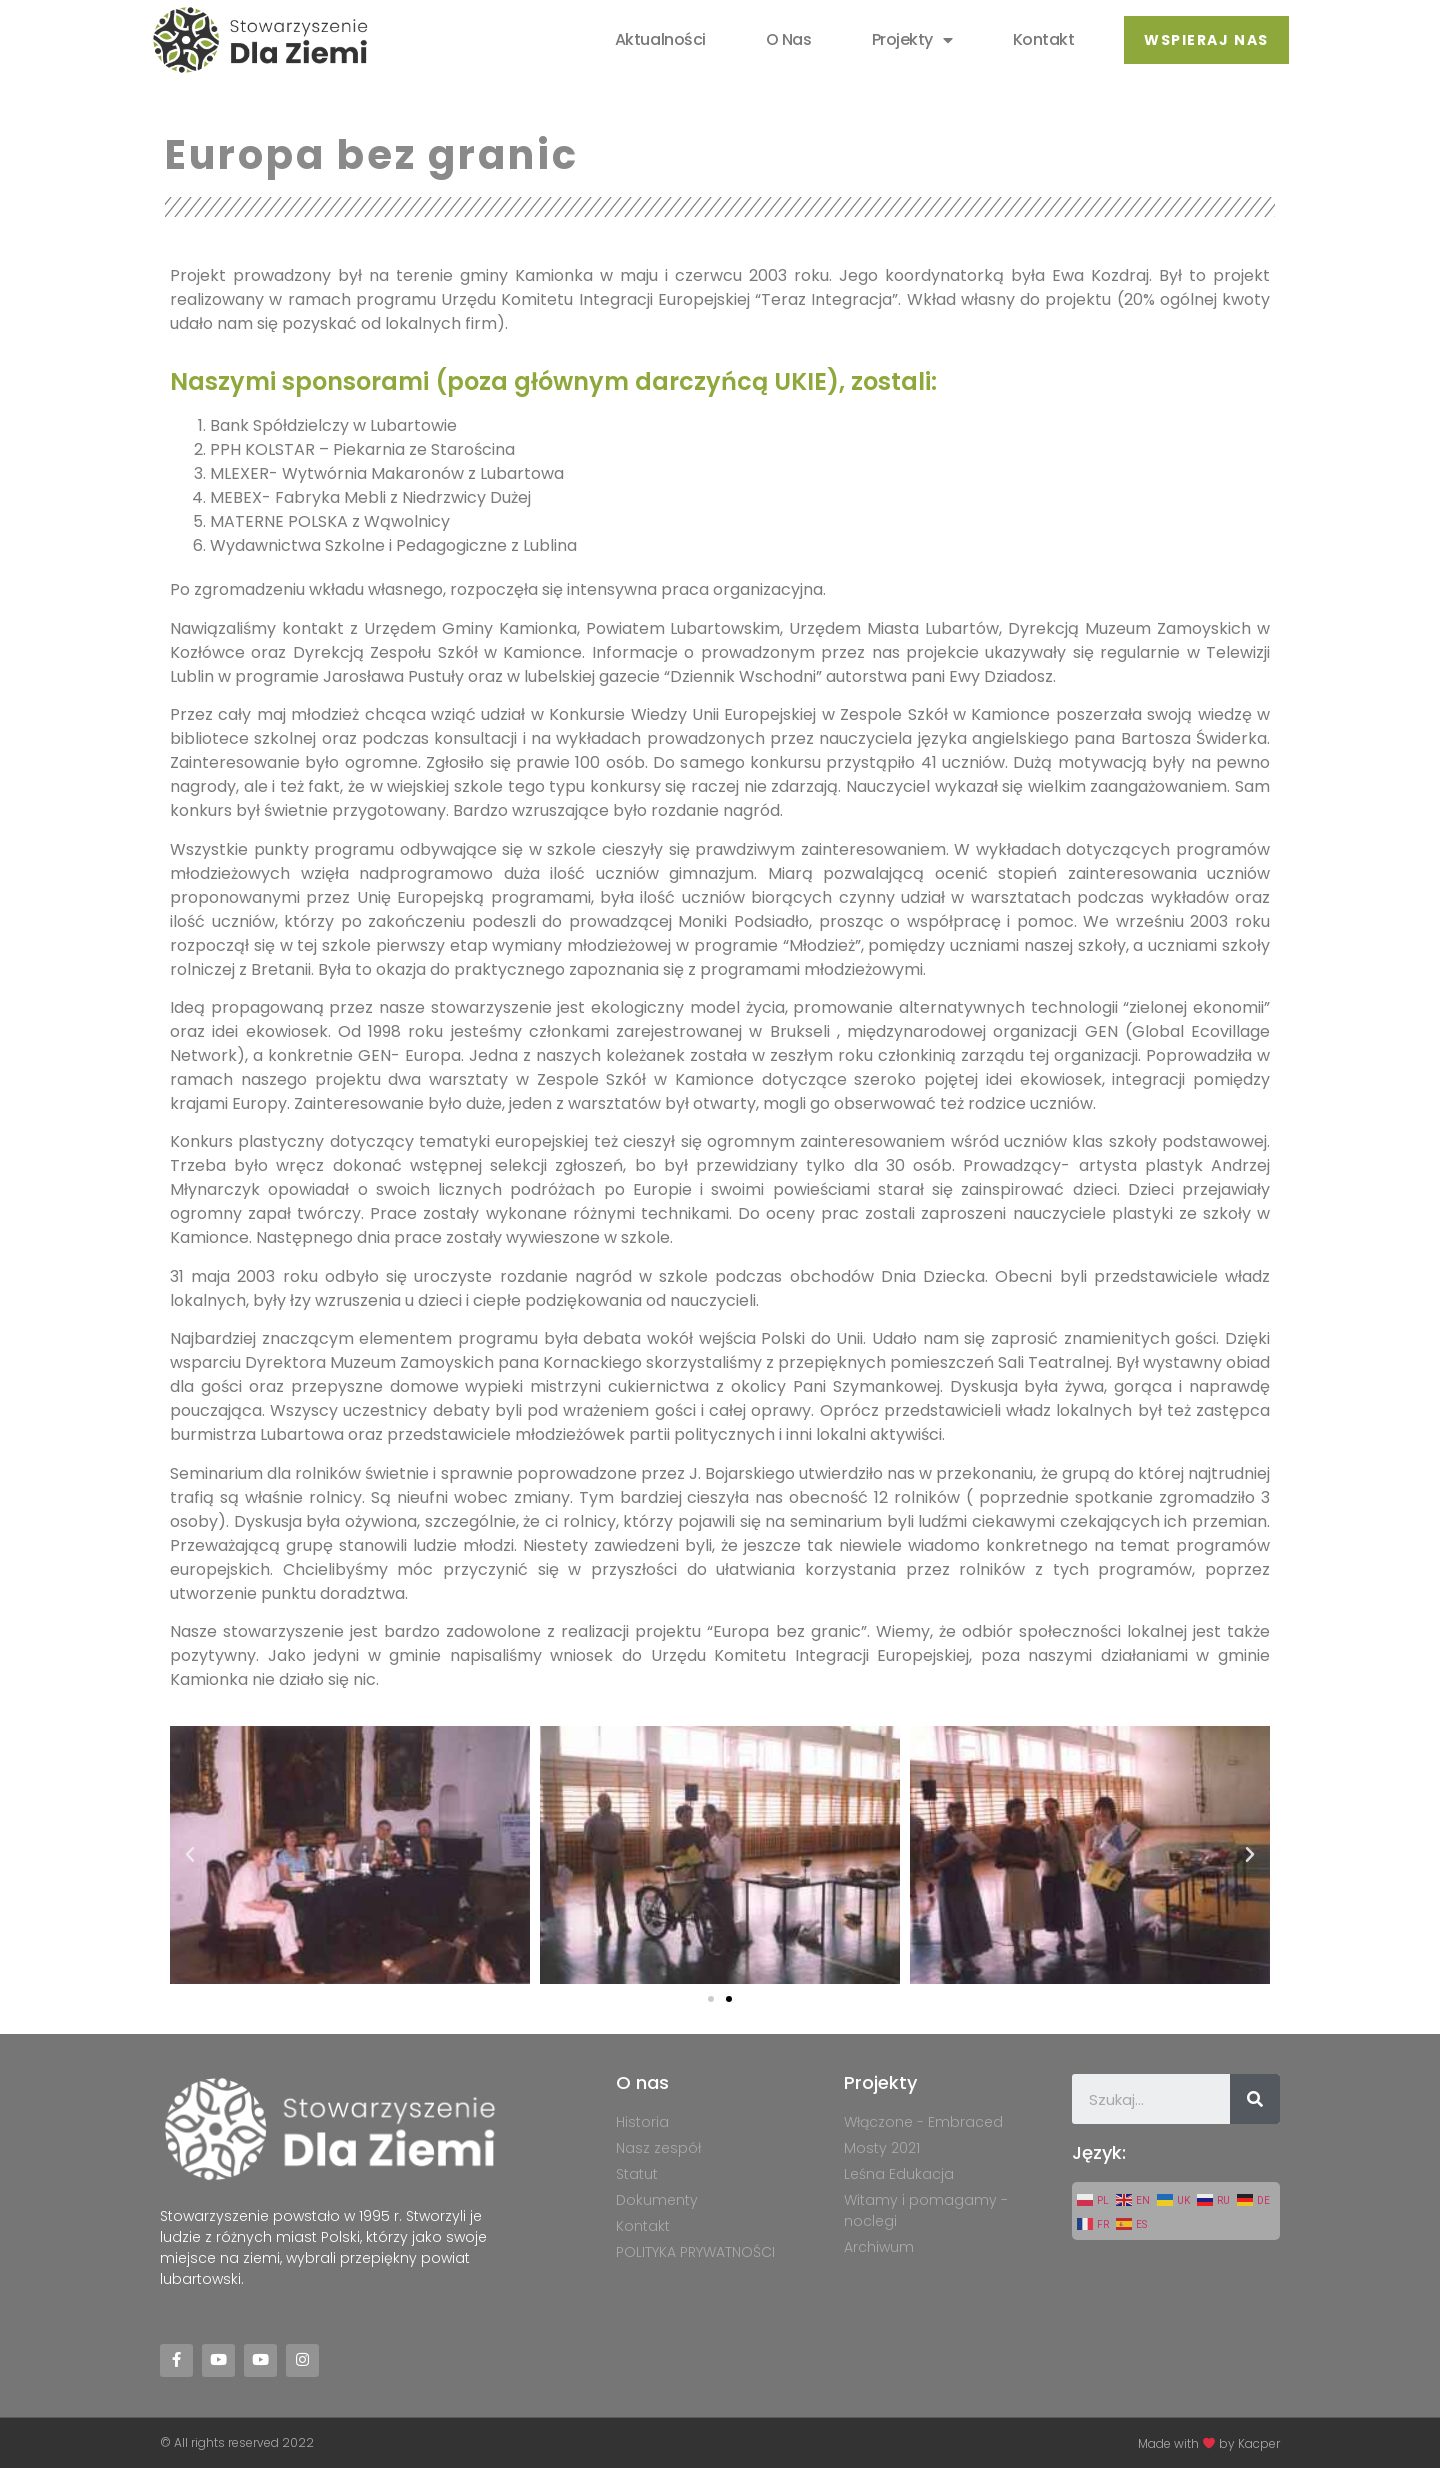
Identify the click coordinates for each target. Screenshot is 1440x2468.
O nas (789, 39)
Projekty (911, 40)
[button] (1206, 40)
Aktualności (660, 39)
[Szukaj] (1255, 2099)
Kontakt (1043, 39)
